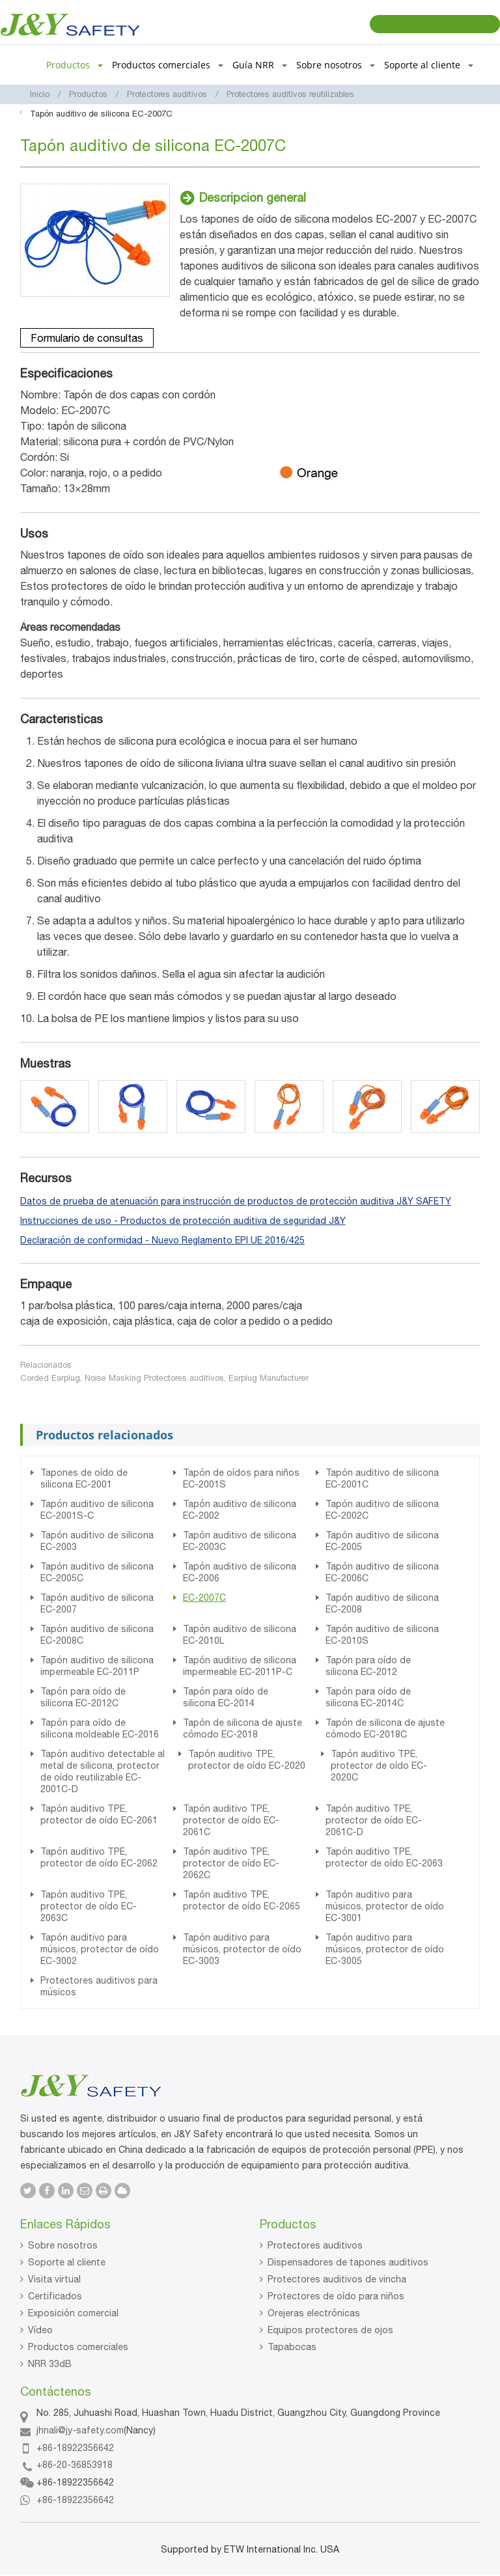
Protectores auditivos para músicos (99, 1986)
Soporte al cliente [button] (428, 65)
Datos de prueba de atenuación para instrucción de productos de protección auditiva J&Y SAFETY (235, 1201)
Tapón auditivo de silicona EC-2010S (382, 1635)
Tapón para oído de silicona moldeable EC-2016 (99, 1728)
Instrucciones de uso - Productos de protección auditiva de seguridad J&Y (183, 1220)
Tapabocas (292, 2346)
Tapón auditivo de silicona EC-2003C (239, 1541)
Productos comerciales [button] (167, 65)
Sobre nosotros (63, 2245)
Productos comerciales (78, 2346)
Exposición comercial (73, 2313)
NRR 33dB (50, 2363)
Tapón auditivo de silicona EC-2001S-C (97, 1510)
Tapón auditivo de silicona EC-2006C (382, 1572)
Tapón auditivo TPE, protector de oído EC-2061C (231, 1820)
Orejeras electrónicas (314, 2313)
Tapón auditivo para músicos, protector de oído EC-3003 (242, 1949)
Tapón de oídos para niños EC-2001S (241, 1478)
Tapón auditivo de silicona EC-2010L (239, 1635)
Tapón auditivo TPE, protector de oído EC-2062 (99, 1857)
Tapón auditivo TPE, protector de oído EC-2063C (88, 1906)
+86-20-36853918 (74, 2464)
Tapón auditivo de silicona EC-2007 (97, 1603)
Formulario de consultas (87, 338)
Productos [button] (74, 65)
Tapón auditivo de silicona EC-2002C (382, 1510)
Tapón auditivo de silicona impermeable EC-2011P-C (239, 1666)
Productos (88, 94)
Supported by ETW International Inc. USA (250, 2549)
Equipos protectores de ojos (330, 2329)
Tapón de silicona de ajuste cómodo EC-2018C (385, 1728)
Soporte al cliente (66, 2262)
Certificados (55, 2296)
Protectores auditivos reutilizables (290, 94)
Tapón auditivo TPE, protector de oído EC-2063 (384, 1857)
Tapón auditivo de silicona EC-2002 (239, 1510)
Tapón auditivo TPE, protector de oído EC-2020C (379, 1765)
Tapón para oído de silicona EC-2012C (83, 1697)
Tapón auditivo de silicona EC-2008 (382, 1603)
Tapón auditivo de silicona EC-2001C (382, 1478)
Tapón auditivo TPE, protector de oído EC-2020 (246, 1760)
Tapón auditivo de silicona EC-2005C (97, 1572)
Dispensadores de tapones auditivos (348, 2262)
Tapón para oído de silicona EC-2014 (225, 1697)
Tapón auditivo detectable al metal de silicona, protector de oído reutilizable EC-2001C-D (102, 1771)
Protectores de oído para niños (336, 2296)
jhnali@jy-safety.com (80, 2430)
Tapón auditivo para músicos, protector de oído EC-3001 (385, 1906)
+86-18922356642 (75, 2448)
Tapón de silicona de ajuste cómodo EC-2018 (242, 1728)
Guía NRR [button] (259, 65)
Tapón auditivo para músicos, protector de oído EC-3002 (99, 1949)
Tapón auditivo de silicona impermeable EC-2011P (97, 1666)
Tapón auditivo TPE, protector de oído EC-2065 (241, 1900)
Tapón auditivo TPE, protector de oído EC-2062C (231, 1863)
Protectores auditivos (167, 94)
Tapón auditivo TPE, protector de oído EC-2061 (99, 1814)
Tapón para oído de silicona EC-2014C (368, 1697)
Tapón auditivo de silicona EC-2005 (382, 1541)
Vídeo (40, 2329)
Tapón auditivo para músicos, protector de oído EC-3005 (385, 1949)
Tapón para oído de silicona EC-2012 (368, 1666)
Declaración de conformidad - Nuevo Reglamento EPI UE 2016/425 (162, 1240)
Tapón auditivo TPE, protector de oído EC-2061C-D (374, 1820)
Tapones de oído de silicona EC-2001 (84, 1478)
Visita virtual (54, 2279)
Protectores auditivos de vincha (337, 2279)
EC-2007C (204, 1597)
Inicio (39, 94)
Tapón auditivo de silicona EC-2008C (97, 1635)
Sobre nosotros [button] (335, 65)
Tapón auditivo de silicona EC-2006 (239, 1572)
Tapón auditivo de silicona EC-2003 (97, 1541)
